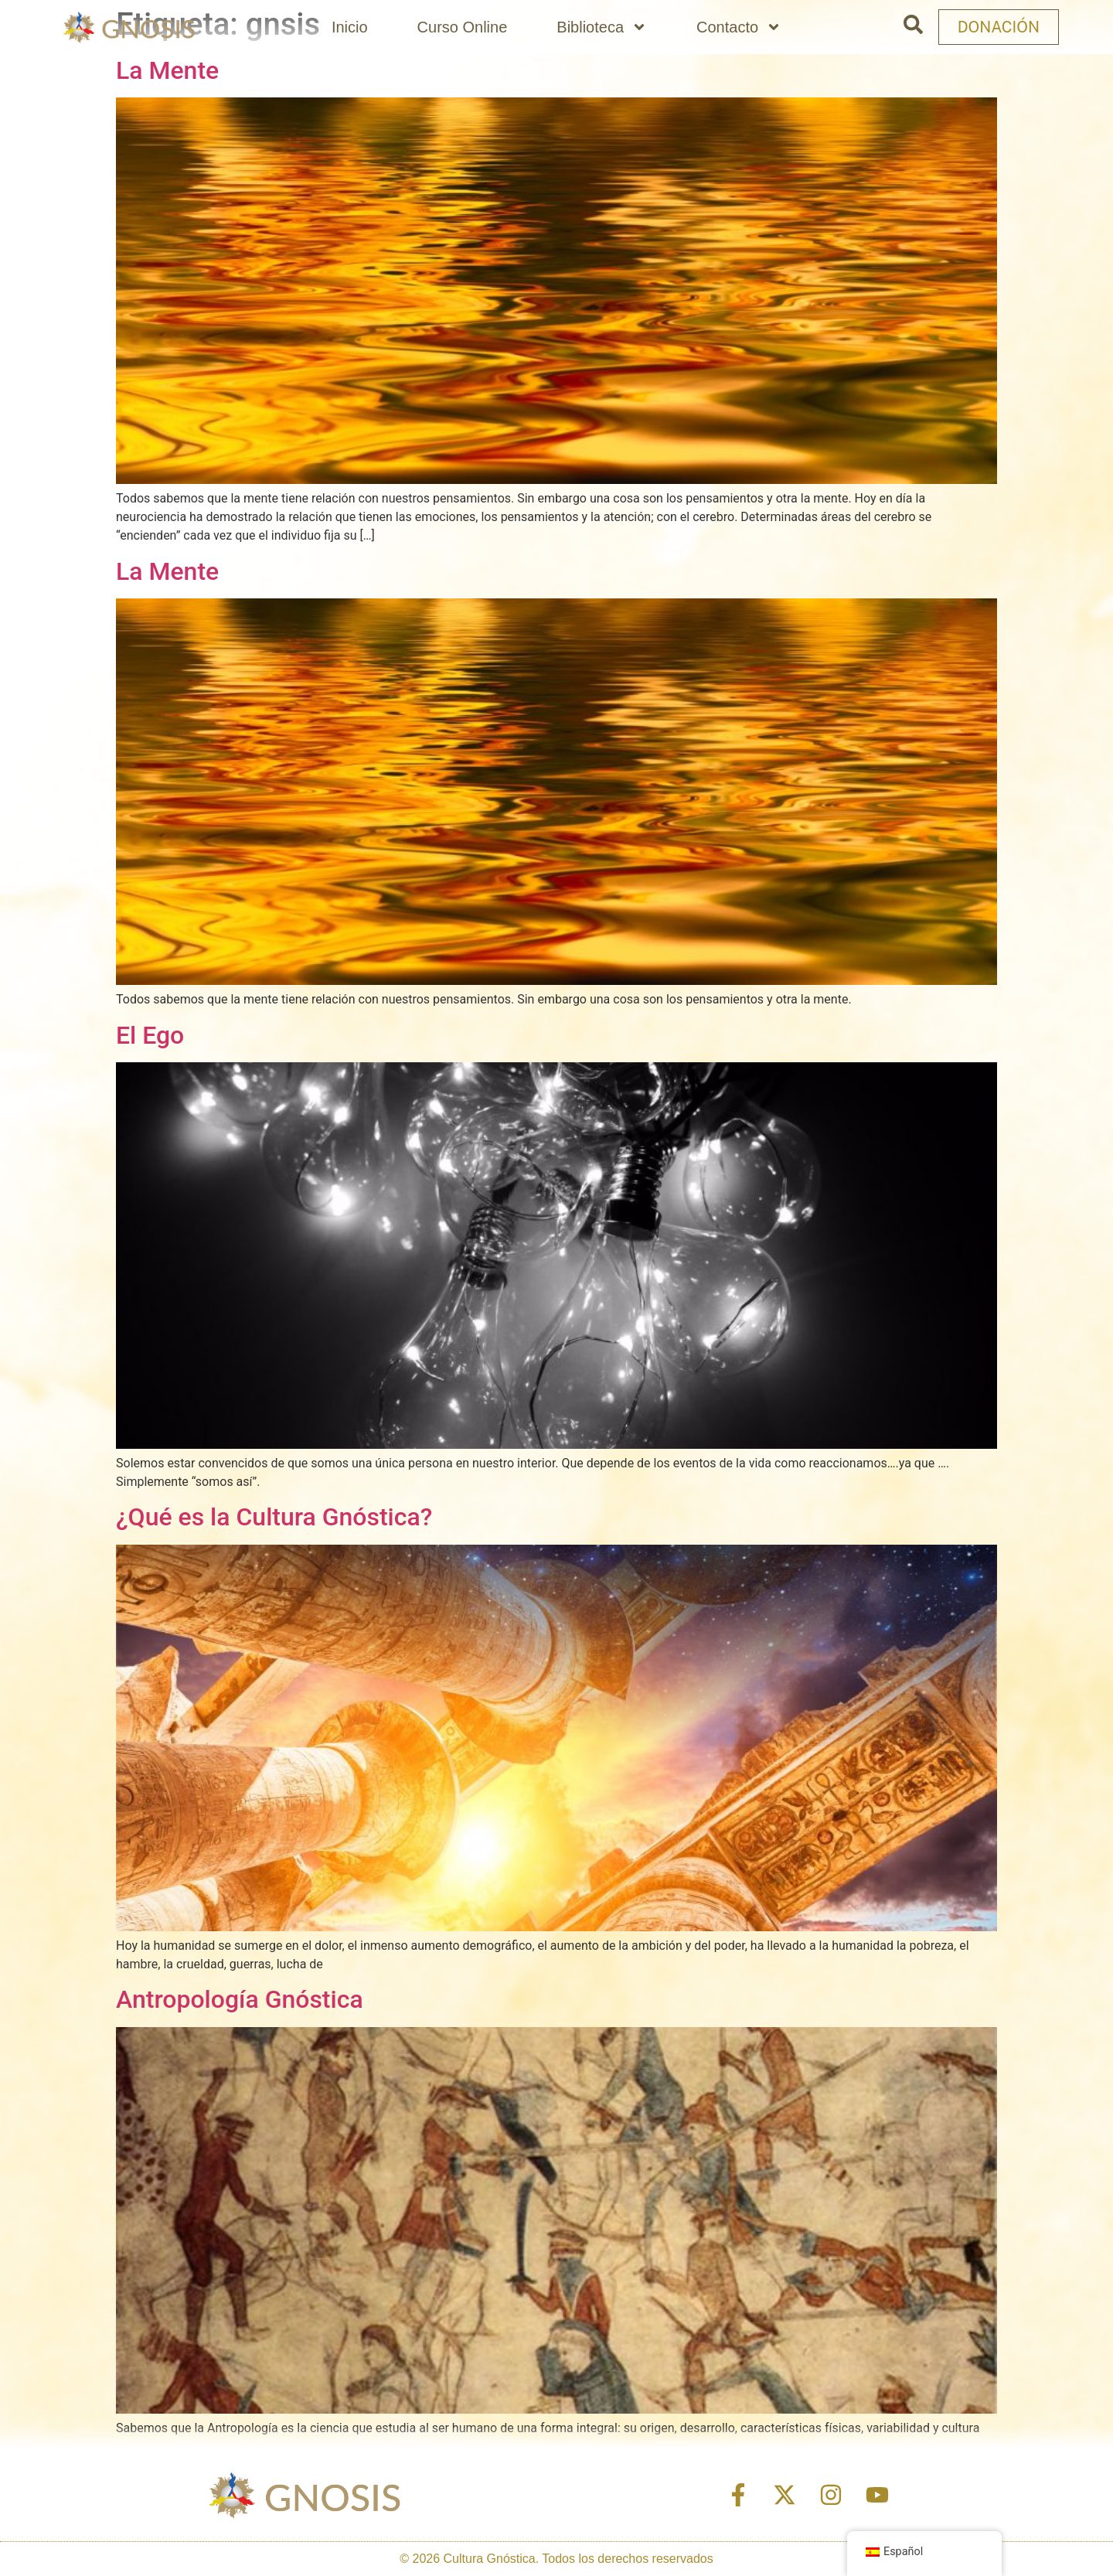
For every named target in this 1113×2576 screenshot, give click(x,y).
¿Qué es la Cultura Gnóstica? (274, 1517)
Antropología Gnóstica (239, 1999)
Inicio (350, 27)
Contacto (738, 27)
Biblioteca (601, 27)
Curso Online (462, 27)
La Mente (167, 70)
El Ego (150, 1035)
